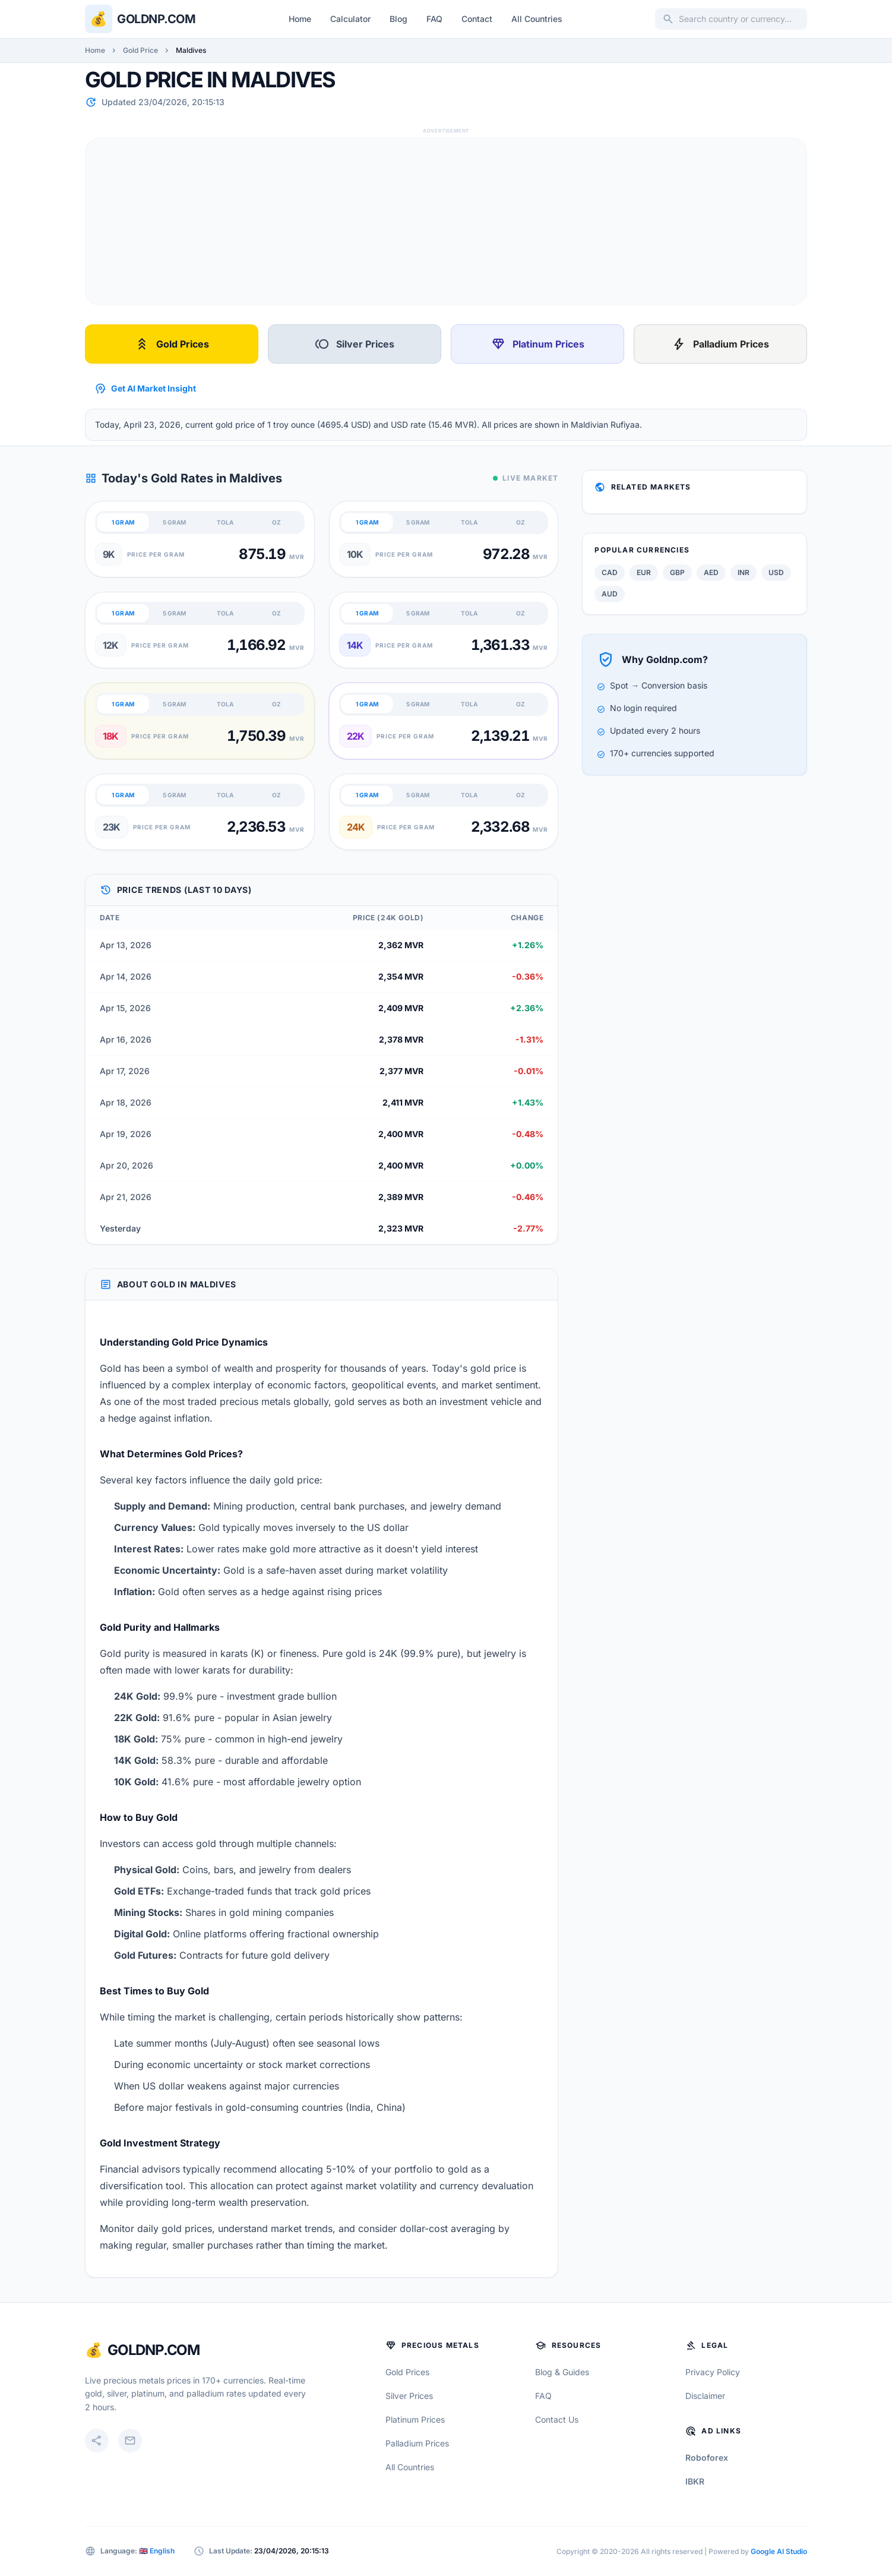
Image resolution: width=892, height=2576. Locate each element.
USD (776, 572)
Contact (476, 19)
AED (711, 572)
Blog (398, 19)
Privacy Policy (712, 2372)
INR (743, 572)
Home (300, 19)
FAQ (434, 19)
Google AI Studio (779, 2551)
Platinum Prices (537, 344)
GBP (677, 572)
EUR (644, 572)
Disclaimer (705, 2396)
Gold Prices (172, 344)
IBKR (694, 2481)
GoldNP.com (153, 2350)
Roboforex (706, 2457)
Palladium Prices (720, 344)
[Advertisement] (442, 221)
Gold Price (140, 50)
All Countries (536, 19)
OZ (276, 522)
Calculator (350, 19)
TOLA (225, 522)
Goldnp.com (156, 19)
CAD (610, 572)
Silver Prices (354, 344)
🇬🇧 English (157, 2550)
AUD (610, 593)
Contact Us (556, 2419)
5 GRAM (174, 522)
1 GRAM (123, 522)
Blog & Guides (562, 2372)
